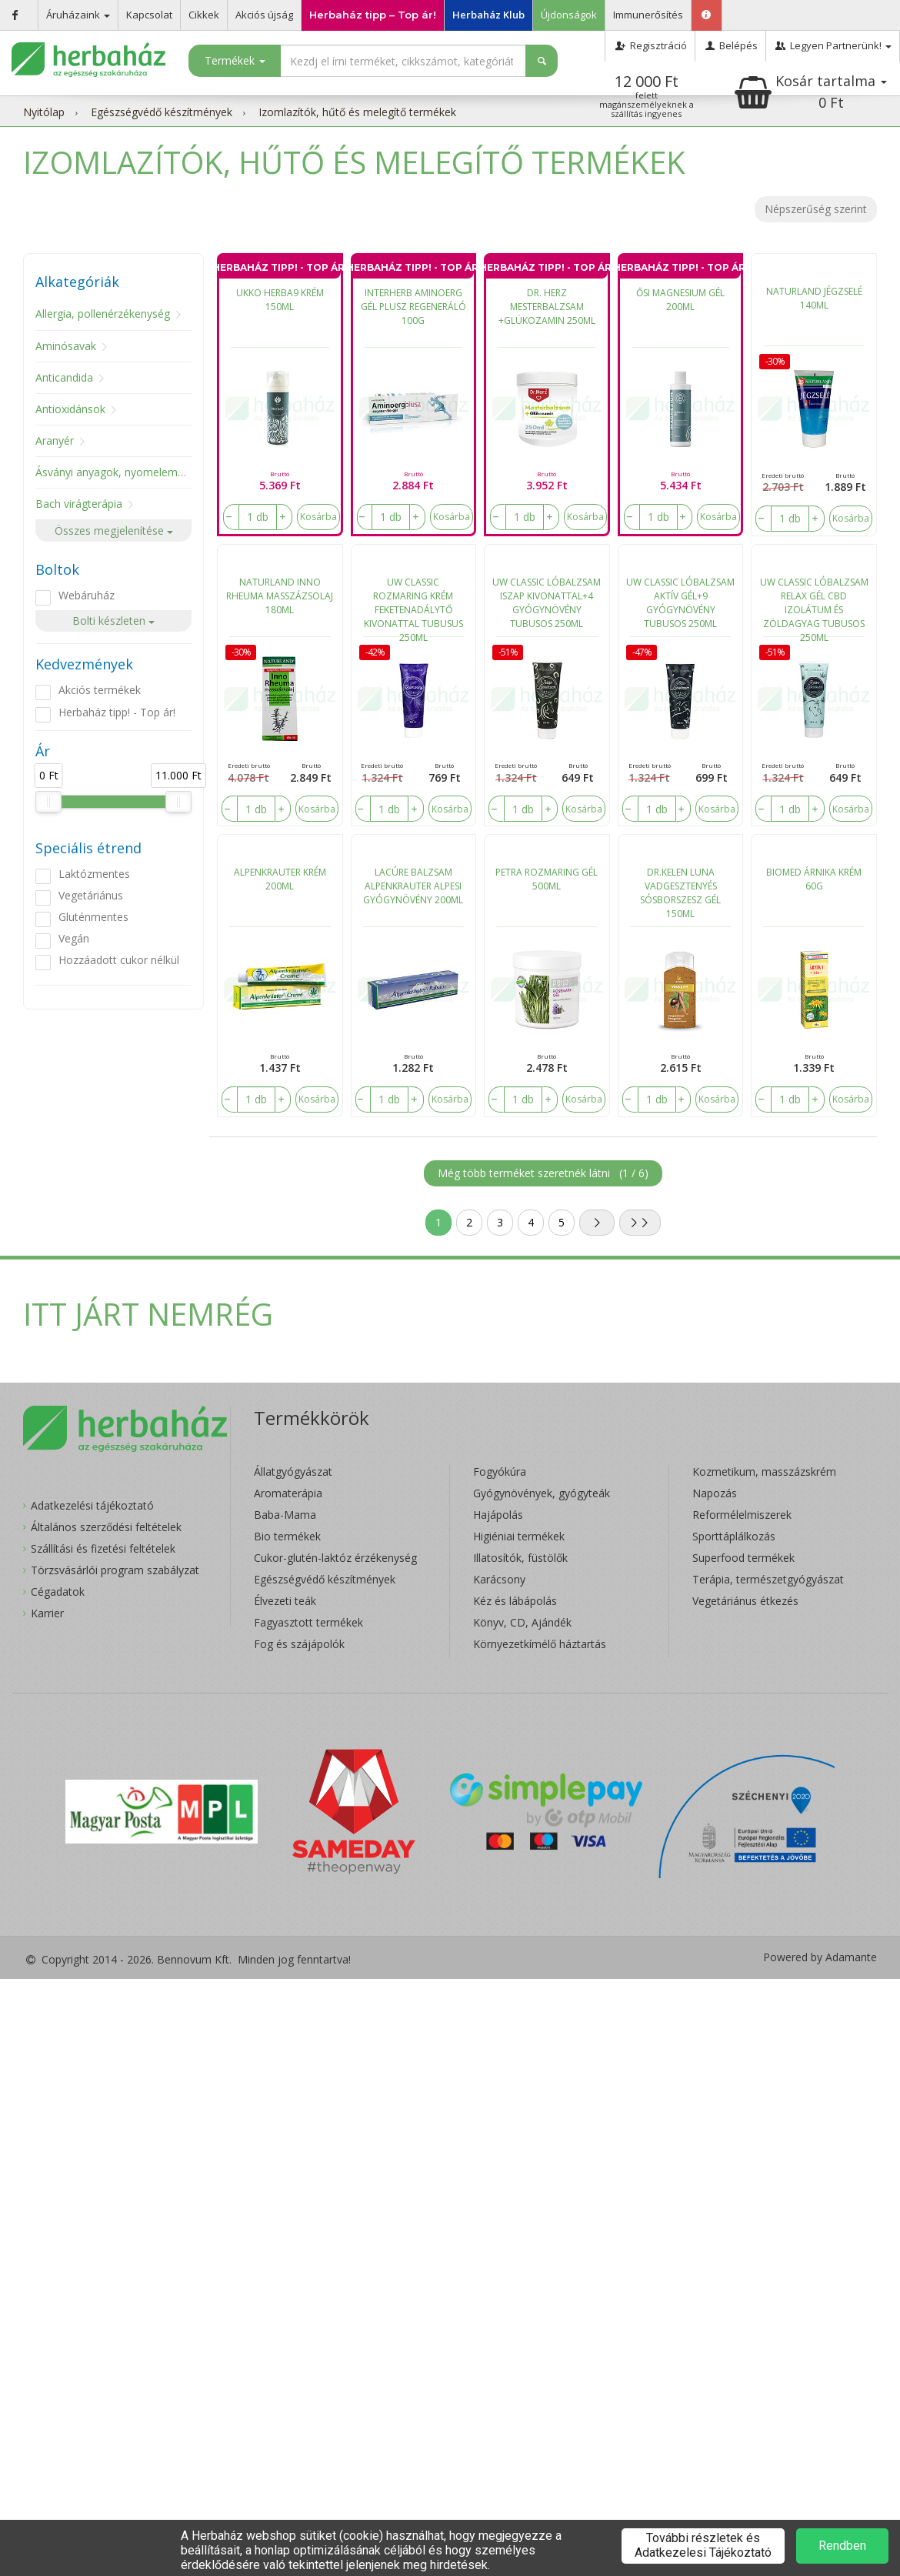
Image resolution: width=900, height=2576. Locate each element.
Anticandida (64, 377)
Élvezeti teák (285, 1600)
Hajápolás (498, 1514)
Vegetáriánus (90, 895)
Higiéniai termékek (519, 1536)
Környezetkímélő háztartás (539, 1644)
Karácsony (499, 1579)
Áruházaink (78, 15)
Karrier (47, 1613)
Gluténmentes (93, 916)
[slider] (48, 802)
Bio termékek (287, 1536)
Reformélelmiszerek (742, 1514)
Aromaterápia (288, 1493)
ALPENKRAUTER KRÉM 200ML (280, 879)
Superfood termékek (743, 1557)
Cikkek (203, 15)
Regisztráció (649, 45)
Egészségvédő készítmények (161, 112)
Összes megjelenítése (114, 530)
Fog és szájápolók (299, 1644)
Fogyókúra (499, 1471)
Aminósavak (65, 346)
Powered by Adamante (820, 1957)
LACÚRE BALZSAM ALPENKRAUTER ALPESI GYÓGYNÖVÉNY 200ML (413, 886)
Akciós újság (264, 15)
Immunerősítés (648, 15)
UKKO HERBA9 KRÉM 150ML (280, 299)
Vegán (73, 938)
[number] (257, 517)
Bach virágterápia (78, 503)
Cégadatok (58, 1591)
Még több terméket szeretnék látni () (543, 1173)
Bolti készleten (113, 620)
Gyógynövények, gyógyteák (541, 1493)
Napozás (714, 1493)
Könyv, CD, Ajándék (522, 1622)
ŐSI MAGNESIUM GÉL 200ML (680, 299)
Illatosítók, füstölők (520, 1557)
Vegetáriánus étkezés (745, 1600)
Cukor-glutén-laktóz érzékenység (335, 1557)
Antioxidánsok (70, 409)
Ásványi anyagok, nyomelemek (112, 472)
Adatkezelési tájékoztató (92, 1505)
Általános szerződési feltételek (106, 1527)
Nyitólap (44, 112)
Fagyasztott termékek (308, 1622)
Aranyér (54, 440)
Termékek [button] (235, 60)
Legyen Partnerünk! (833, 45)
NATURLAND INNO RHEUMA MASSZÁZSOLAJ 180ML (279, 596)
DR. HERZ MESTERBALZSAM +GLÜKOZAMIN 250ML (546, 306)
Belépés (730, 45)
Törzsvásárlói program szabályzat (115, 1570)
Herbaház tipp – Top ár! (372, 14)
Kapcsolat (149, 15)
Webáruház (86, 595)
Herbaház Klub (488, 15)
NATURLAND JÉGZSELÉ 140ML (814, 298)
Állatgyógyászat (293, 1471)
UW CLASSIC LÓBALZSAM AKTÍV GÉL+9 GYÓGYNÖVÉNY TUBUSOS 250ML (680, 603)
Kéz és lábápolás (515, 1600)
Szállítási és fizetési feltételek (103, 1548)
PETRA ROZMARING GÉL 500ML (546, 879)
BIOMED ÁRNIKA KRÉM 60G (814, 879)
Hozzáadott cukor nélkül (118, 960)
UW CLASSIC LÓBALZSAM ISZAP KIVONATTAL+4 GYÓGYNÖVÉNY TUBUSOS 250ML (546, 603)
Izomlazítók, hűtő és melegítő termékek (357, 112)
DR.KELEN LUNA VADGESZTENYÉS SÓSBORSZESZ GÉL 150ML (680, 893)
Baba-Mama (285, 1514)
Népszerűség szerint (816, 209)
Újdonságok (569, 15)
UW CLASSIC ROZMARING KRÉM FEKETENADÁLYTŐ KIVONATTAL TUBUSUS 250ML (413, 606)
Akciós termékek (99, 689)
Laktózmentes (94, 873)
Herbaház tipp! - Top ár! (116, 712)
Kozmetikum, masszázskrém (764, 1471)
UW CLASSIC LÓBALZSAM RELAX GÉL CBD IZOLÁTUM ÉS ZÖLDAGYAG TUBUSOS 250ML (814, 606)
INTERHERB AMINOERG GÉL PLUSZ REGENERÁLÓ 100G (413, 306)
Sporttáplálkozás (733, 1536)
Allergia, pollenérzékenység (102, 313)
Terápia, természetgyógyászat (768, 1579)
